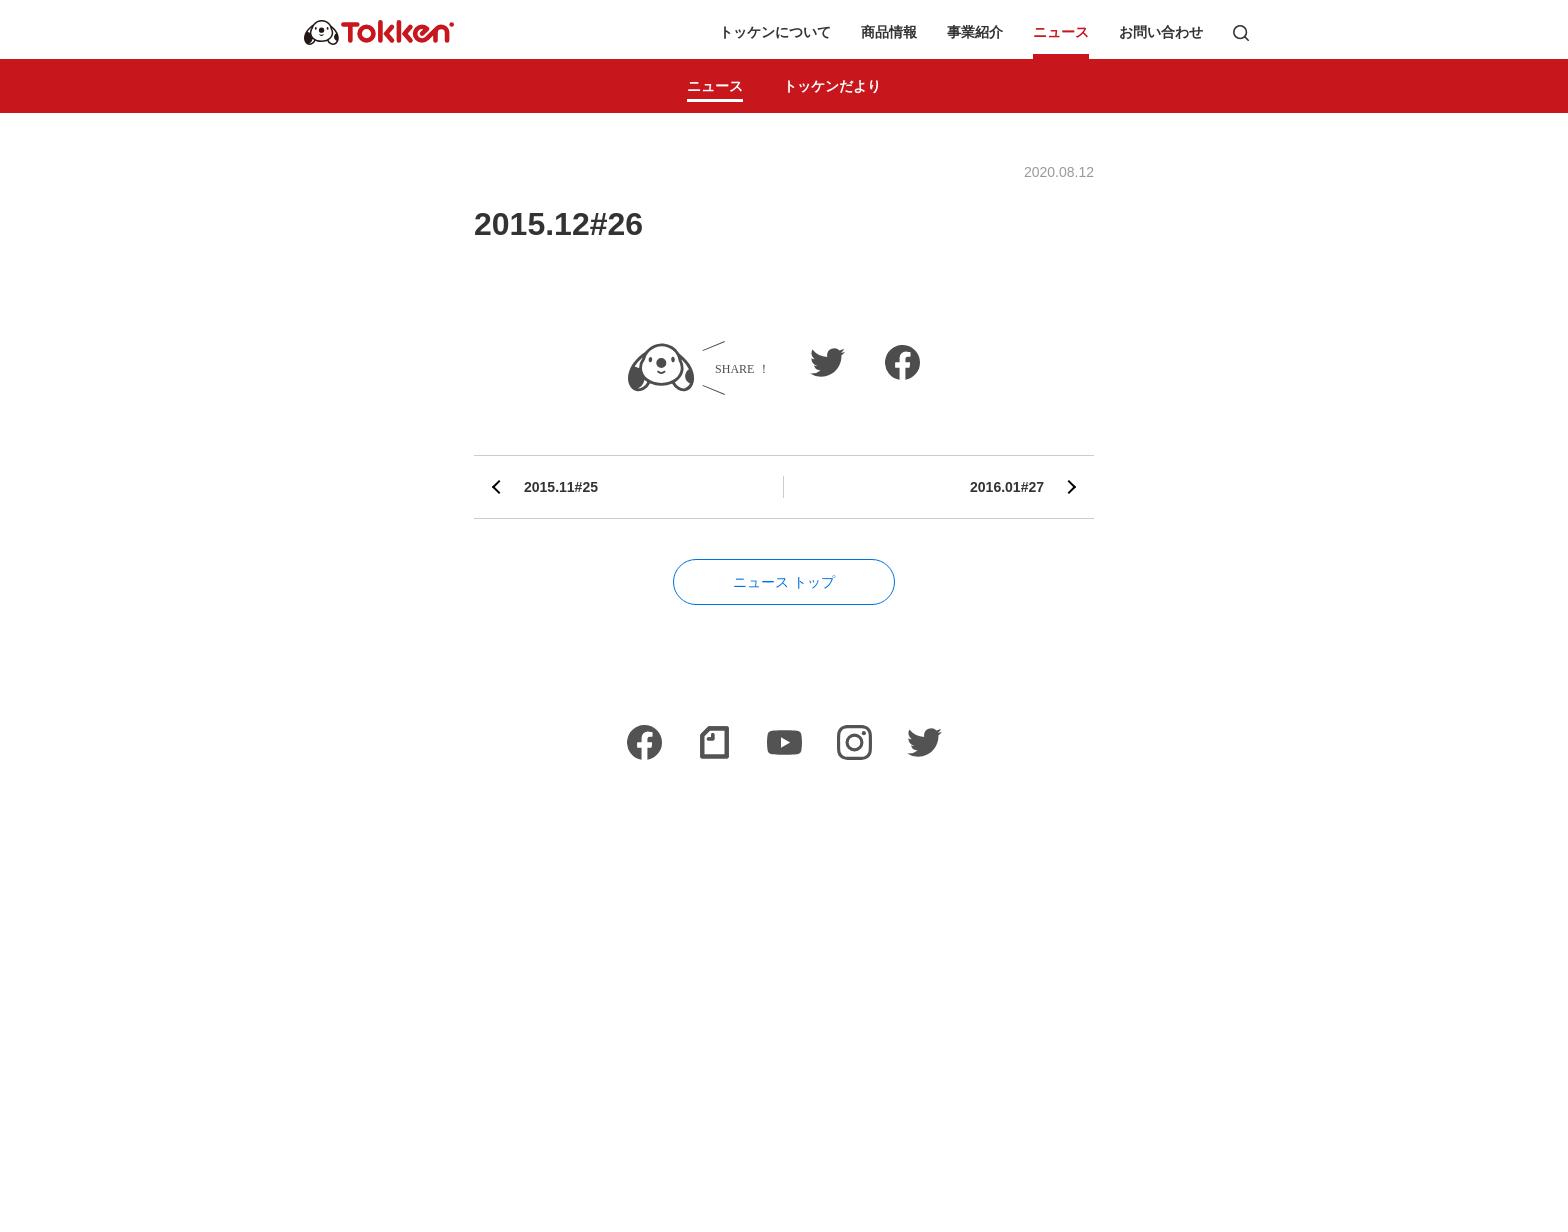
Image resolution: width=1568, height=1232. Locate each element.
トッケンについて (775, 32)
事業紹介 (975, 32)
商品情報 (889, 32)
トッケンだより (832, 86)
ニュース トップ (784, 582)
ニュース (1061, 32)
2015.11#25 (561, 487)
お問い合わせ (1161, 32)
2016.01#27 (1007, 487)
